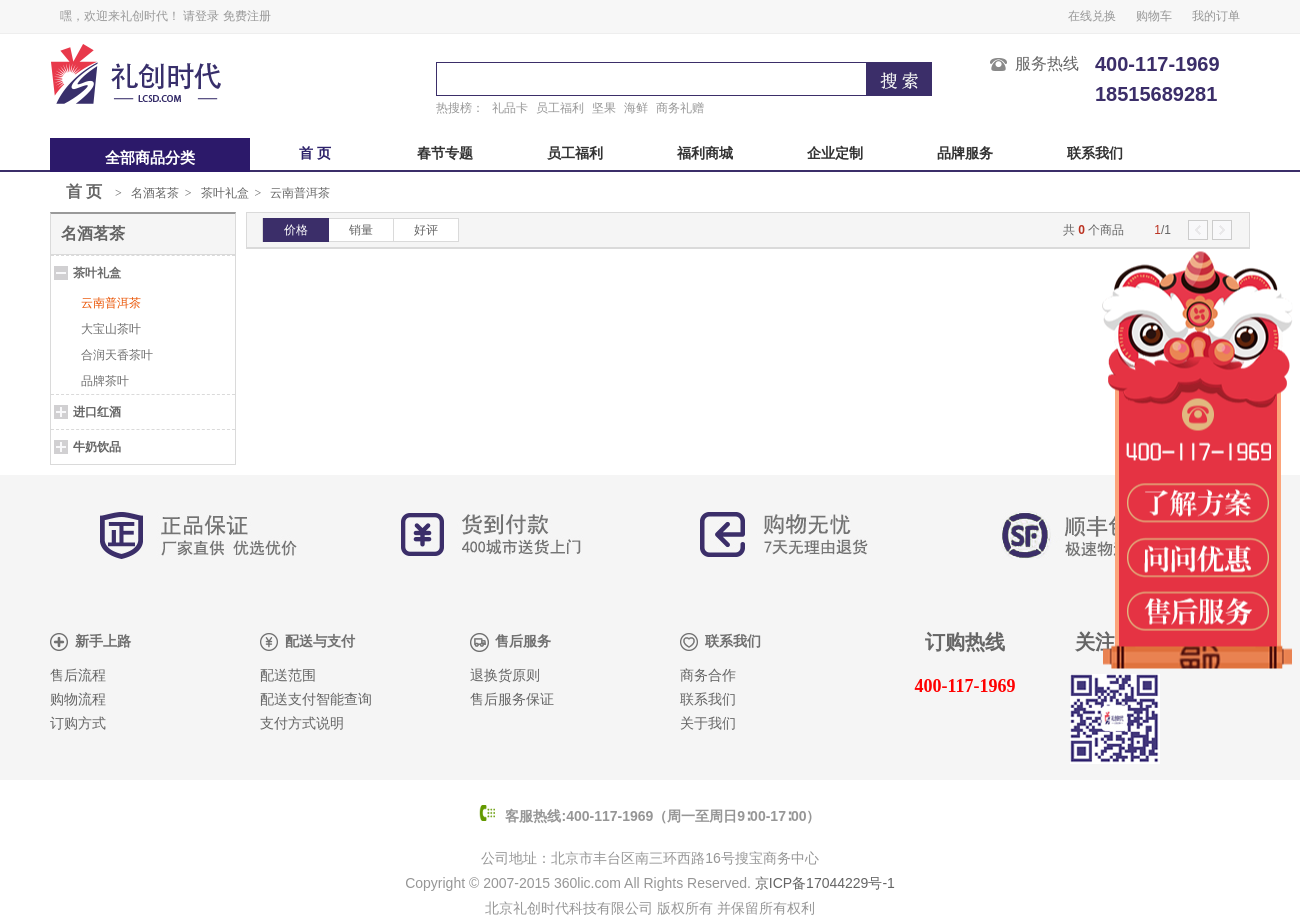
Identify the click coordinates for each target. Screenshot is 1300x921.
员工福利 (560, 108)
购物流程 (78, 699)
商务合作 (708, 675)
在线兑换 (1092, 16)
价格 (296, 230)
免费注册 (247, 16)
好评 (426, 230)
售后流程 (78, 675)
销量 (361, 230)
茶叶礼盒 (225, 193)
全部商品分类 (150, 158)
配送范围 (288, 675)
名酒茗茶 (155, 193)
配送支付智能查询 (316, 699)
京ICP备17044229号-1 (825, 883)
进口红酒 (97, 412)
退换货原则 (505, 675)
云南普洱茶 (300, 193)
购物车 (1154, 16)
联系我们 (1095, 153)
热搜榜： (460, 108)
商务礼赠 (680, 108)
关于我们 (708, 723)
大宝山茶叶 (111, 329)
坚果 (604, 108)
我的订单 (1216, 16)
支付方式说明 (302, 723)
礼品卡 (510, 108)
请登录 (201, 16)
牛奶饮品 (97, 447)
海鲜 (636, 108)
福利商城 (705, 153)
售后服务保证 (512, 699)
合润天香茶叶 (117, 355)
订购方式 (78, 723)
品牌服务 (965, 153)
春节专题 (445, 153)
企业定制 (835, 153)
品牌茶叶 (105, 381)
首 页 (315, 153)
